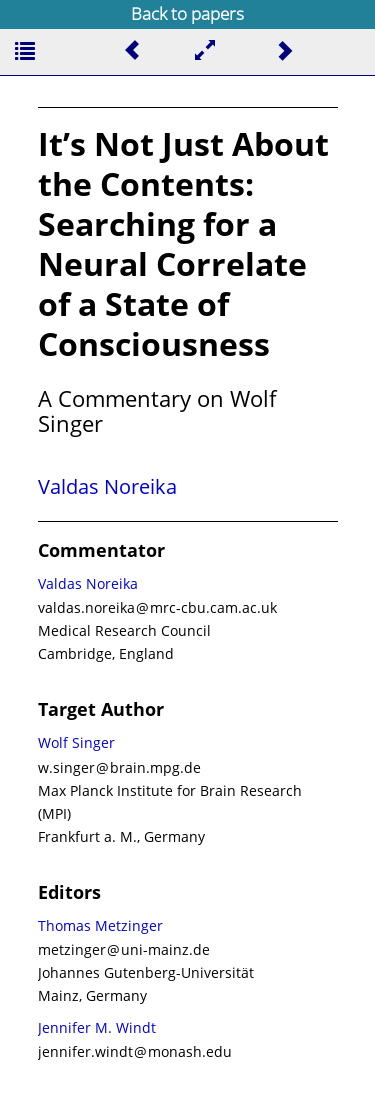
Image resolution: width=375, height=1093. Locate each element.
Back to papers (187, 13)
